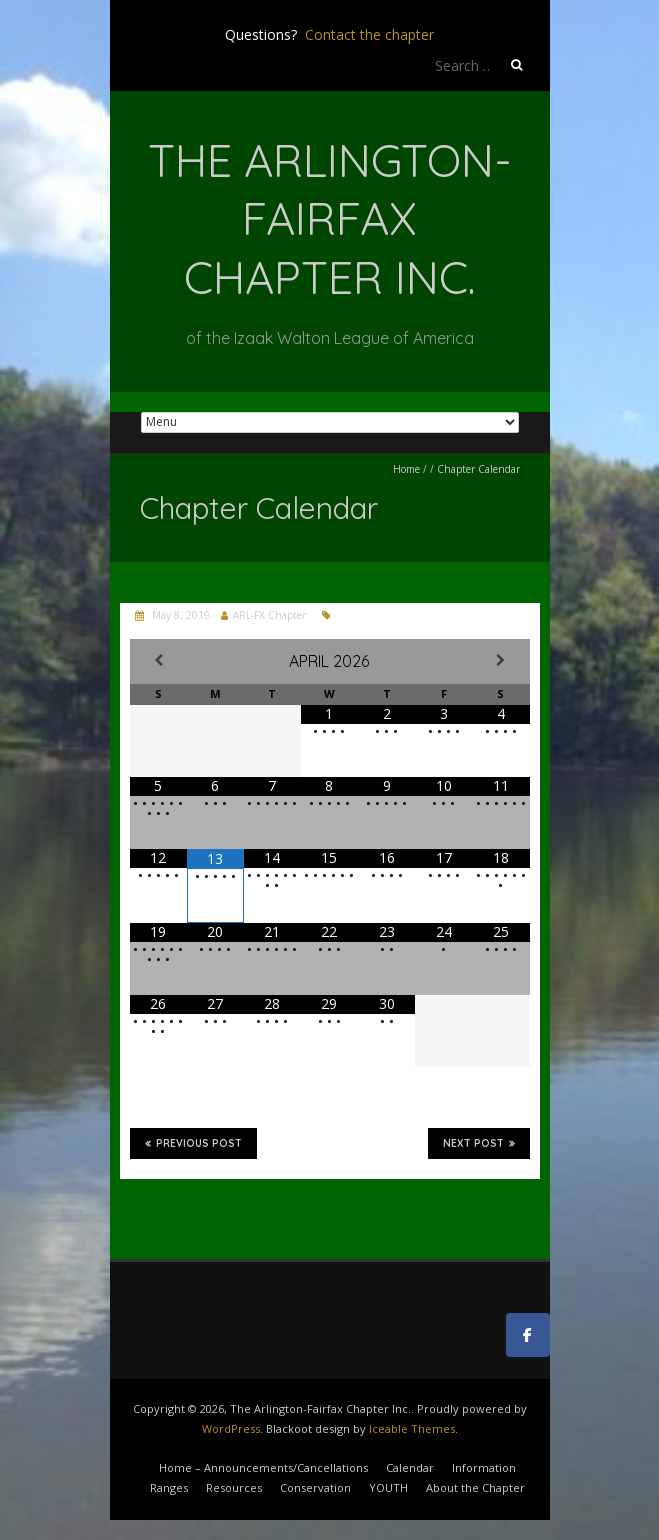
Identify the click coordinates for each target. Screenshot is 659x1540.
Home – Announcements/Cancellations (263, 1467)
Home (406, 469)
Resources (234, 1487)
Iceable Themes (412, 1428)
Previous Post (193, 1143)
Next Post (479, 1143)
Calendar (410, 1467)
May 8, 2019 (179, 615)
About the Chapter (475, 1487)
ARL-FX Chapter (269, 615)
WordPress (231, 1428)
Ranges (169, 1487)
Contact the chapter (369, 34)
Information (484, 1467)
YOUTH (388, 1487)
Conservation (315, 1487)
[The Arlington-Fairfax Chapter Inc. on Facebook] (528, 1335)
